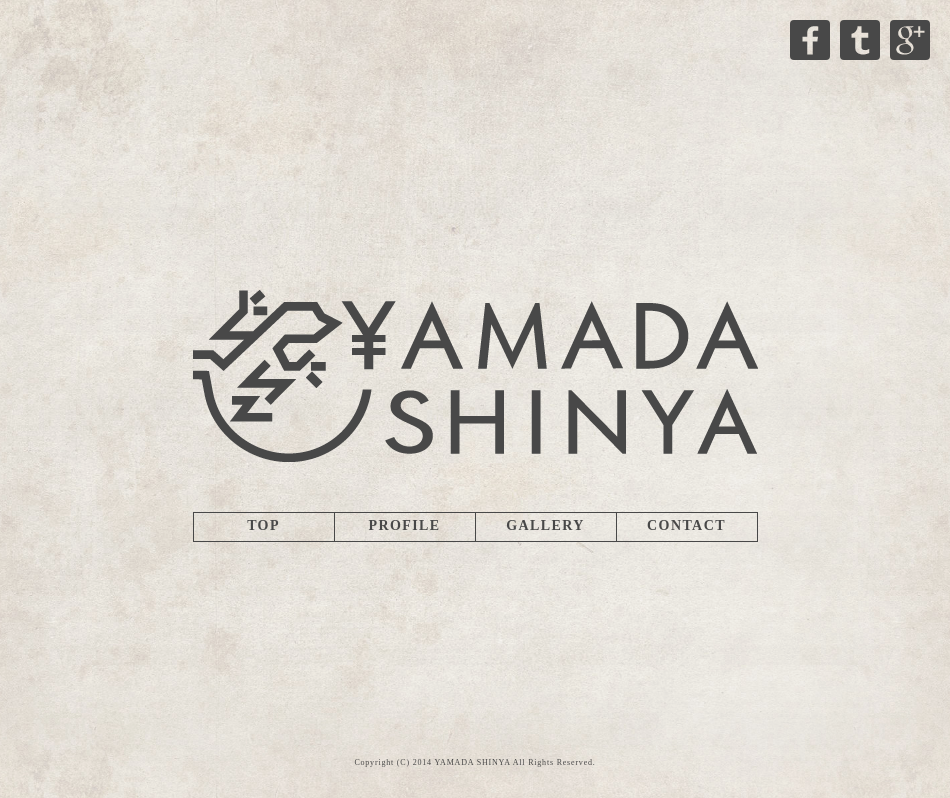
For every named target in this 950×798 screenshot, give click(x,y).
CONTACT (686, 525)
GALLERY (545, 525)
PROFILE (404, 525)
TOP (263, 525)
